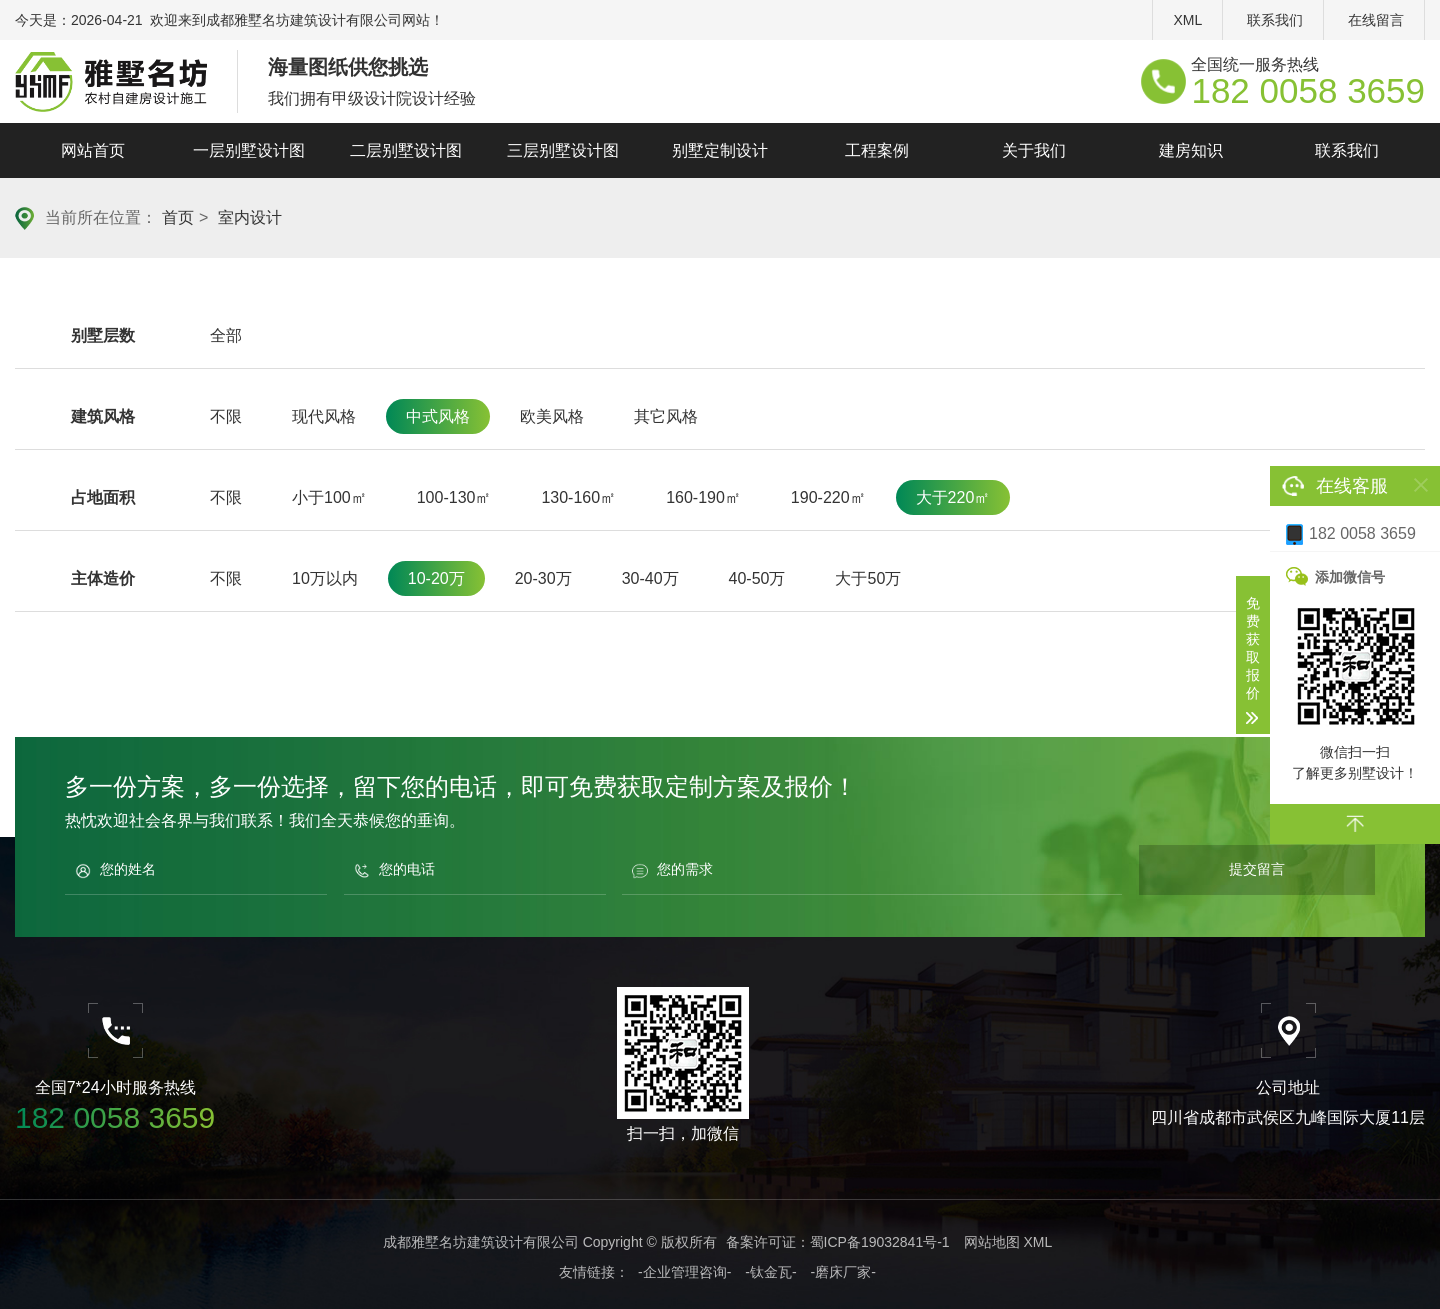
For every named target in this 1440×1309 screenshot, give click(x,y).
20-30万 (543, 578)
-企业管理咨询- (684, 1272)
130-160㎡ (578, 497)
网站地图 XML (1008, 1242)
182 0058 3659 (1351, 534)
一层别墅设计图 (249, 150)
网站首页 (93, 150)
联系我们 (1275, 20)
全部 (226, 335)
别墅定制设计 (720, 150)
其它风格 (666, 416)
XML (1187, 20)
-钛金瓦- (770, 1272)
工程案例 (877, 150)
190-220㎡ (828, 497)
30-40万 (650, 578)
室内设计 (250, 217)
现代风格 (324, 416)
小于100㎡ (329, 497)
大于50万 (868, 578)
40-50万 (757, 578)
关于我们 (1034, 150)
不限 (226, 416)
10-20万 (436, 578)
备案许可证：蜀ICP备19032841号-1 (838, 1242)
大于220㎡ (953, 497)
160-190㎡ (703, 497)
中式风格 (438, 416)
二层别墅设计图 (406, 150)
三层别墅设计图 (563, 150)
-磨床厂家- (843, 1272)
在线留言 (1376, 20)
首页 (178, 217)
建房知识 (1191, 150)
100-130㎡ (454, 497)
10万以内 (325, 578)
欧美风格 (552, 416)
